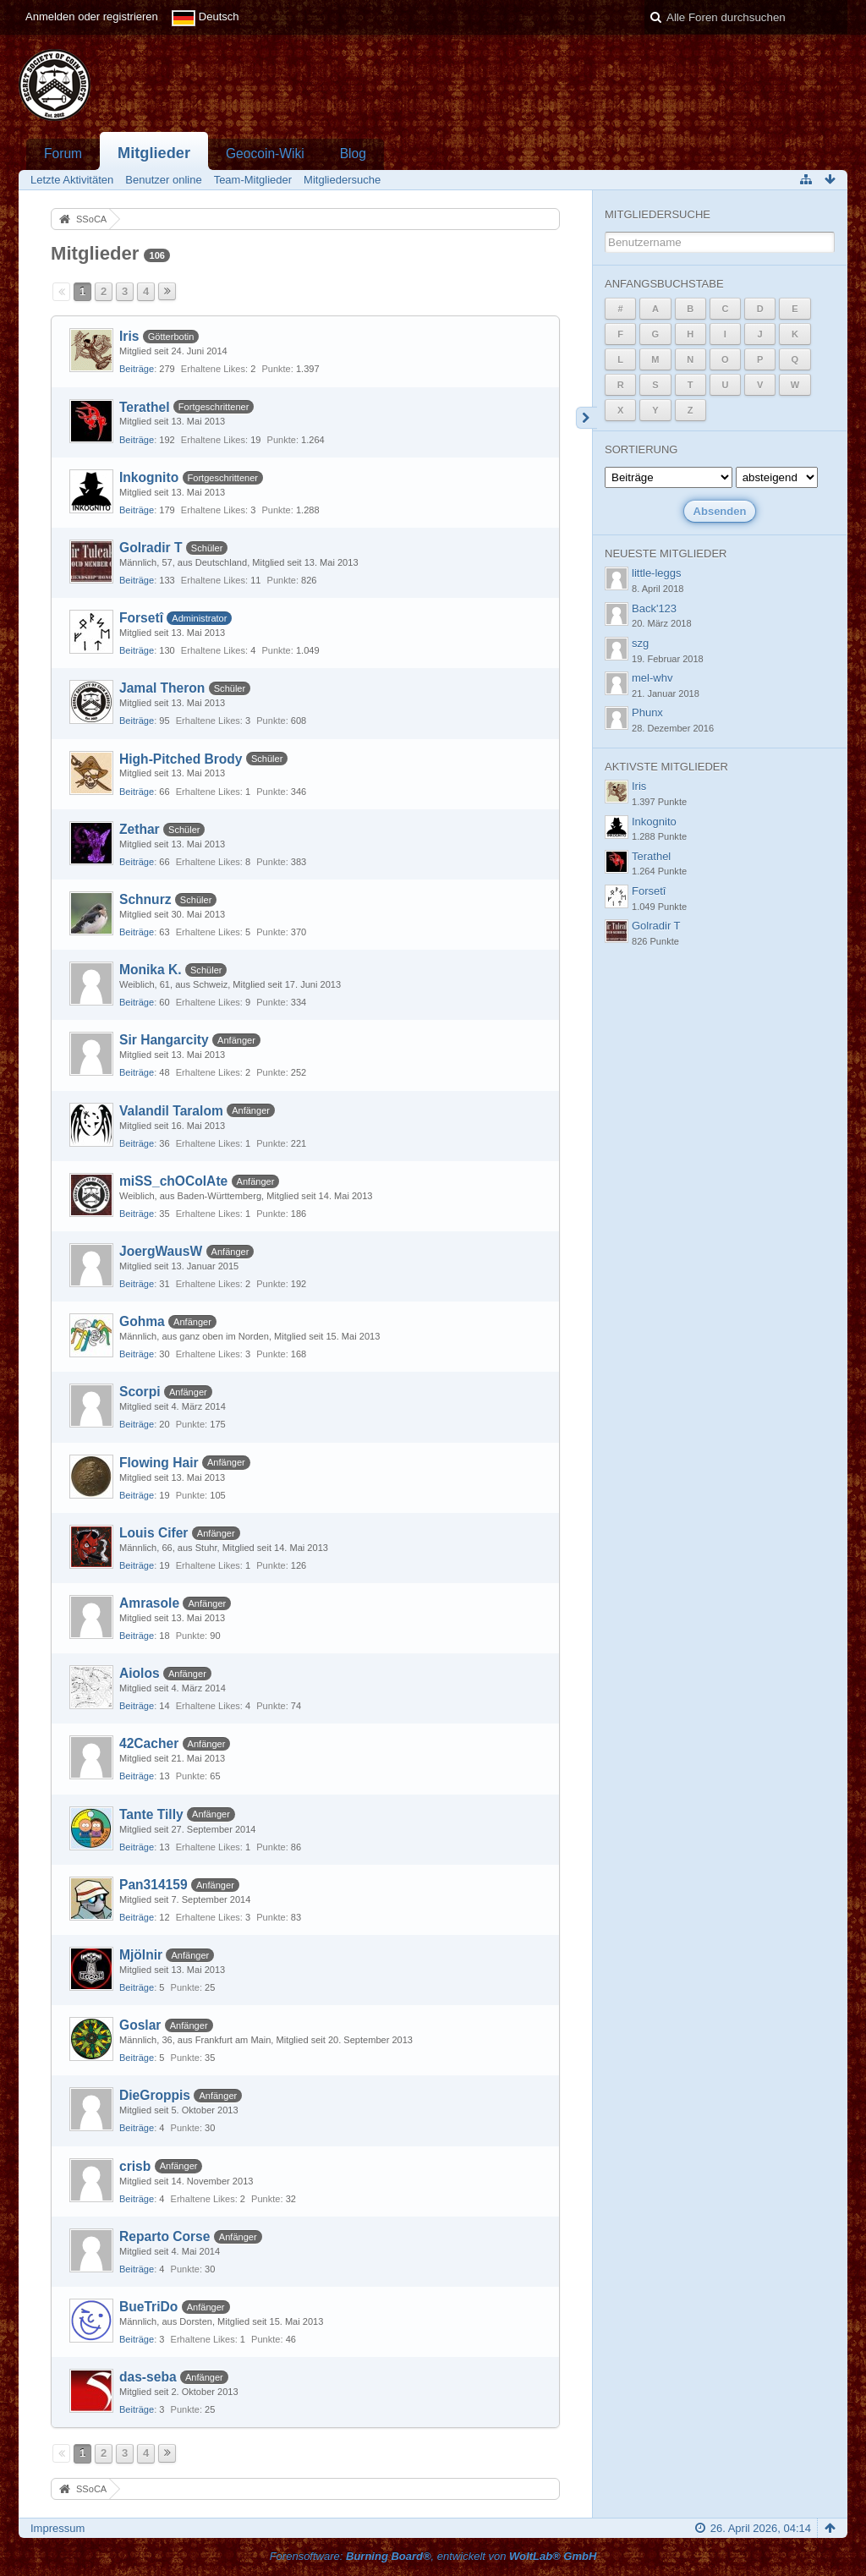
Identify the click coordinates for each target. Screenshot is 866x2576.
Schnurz (145, 899)
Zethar (139, 829)
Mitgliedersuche (657, 214)
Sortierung (641, 449)
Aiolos (139, 1673)
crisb (135, 2166)
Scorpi (140, 1391)
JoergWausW (160, 1251)
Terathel (144, 407)
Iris (129, 336)
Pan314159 (153, 1884)
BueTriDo (148, 2306)
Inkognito (148, 477)
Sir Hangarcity (164, 1040)
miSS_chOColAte (173, 1181)
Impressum (57, 2528)
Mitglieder (154, 153)
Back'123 (654, 608)
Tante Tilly (151, 1814)
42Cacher (148, 1743)
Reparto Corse (164, 2236)
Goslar (140, 2025)
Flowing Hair (159, 1462)
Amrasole (149, 1603)
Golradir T (151, 547)
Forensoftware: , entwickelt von (433, 2556)
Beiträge (136, 369)
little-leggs (657, 573)
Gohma (142, 1321)
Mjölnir (140, 1955)
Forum (63, 153)
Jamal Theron (162, 688)
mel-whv (652, 677)
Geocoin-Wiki (265, 153)
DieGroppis (154, 2095)
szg (640, 643)
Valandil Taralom (171, 1111)
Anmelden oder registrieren (91, 16)
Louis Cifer (153, 1533)
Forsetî (141, 618)
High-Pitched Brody (181, 759)
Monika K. (150, 969)
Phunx (647, 712)
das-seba (148, 2377)
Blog (353, 153)
